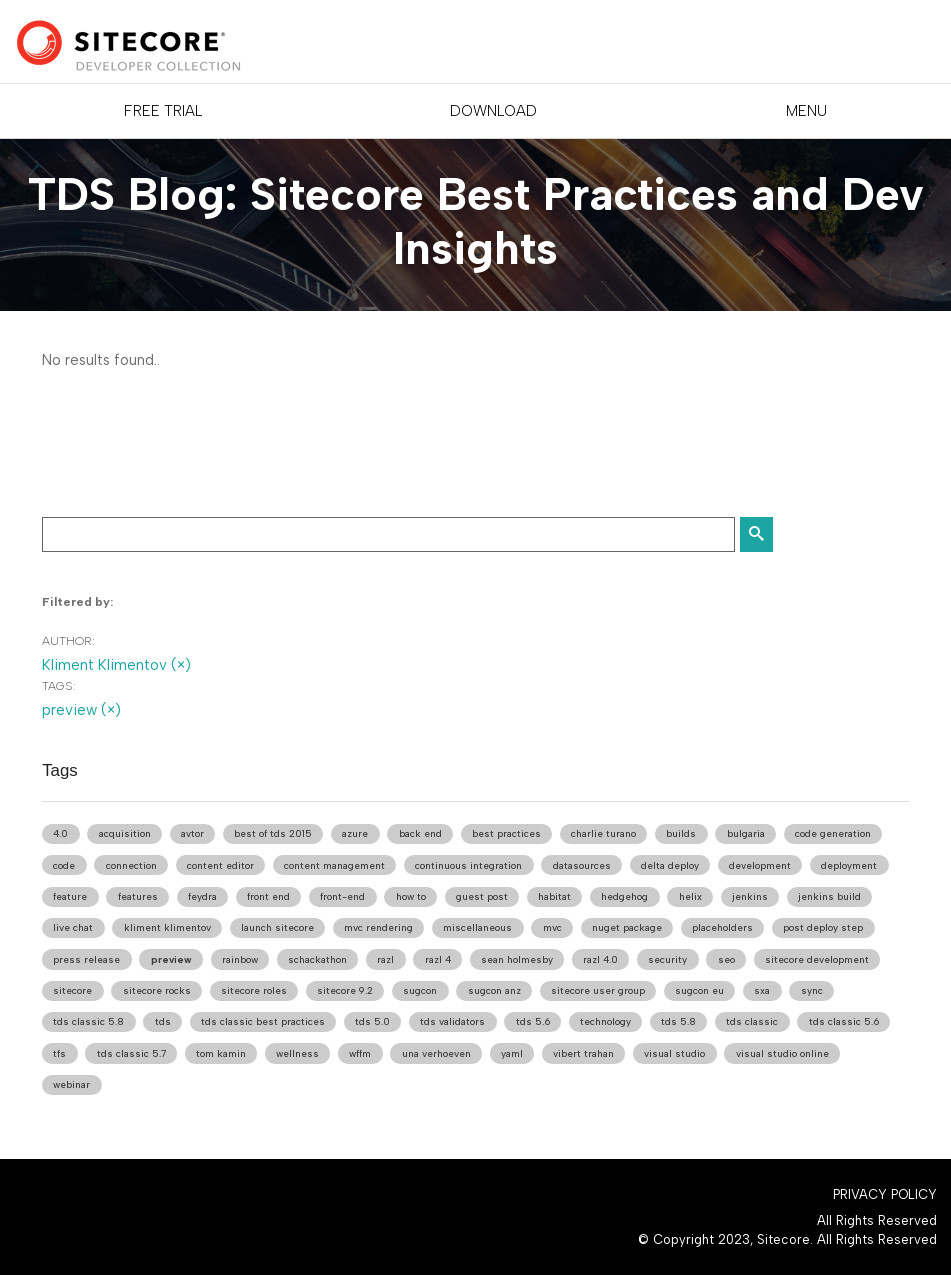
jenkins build (829, 896)
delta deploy (670, 865)
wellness (297, 1053)
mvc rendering (378, 927)
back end (420, 833)
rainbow (240, 959)
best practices (506, 833)
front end (268, 896)
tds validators (452, 1021)
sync (812, 990)
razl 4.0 (600, 959)
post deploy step (823, 927)
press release (86, 959)
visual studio (674, 1053)
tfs (59, 1053)
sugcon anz (494, 990)
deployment (849, 865)
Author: (68, 641)
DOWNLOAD (493, 111)
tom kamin (221, 1053)
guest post (482, 896)
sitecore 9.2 (345, 990)
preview (171, 959)
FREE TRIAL (163, 111)
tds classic (752, 1021)
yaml (512, 1053)
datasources (582, 865)
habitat (554, 896)
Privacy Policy (885, 1194)
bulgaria (746, 833)
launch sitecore (277, 927)
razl (385, 959)
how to (411, 896)
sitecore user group (598, 990)
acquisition (125, 833)
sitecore (72, 990)
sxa (762, 990)
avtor (192, 833)
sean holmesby (517, 959)
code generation (833, 833)
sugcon (420, 990)
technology (605, 1021)
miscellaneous (477, 927)
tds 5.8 (678, 1021)
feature (70, 896)
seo (726, 959)
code (64, 865)
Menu (806, 111)
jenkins (750, 896)
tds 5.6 (533, 1021)
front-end (342, 896)
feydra (202, 896)
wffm (360, 1053)
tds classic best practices (263, 1021)
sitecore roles (254, 990)
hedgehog (624, 896)
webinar (71, 1084)
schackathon (317, 959)
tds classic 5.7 (131, 1053)
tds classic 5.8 (88, 1021)
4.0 (60, 833)
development (760, 865)
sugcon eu (699, 990)
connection (131, 865)
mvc (552, 927)
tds (163, 1021)
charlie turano (603, 833)
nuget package (627, 927)
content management (334, 865)
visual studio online (782, 1053)
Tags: (59, 686)
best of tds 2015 (273, 833)
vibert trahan (583, 1053)
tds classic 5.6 (844, 1021)
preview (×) (81, 710)
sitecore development (817, 959)
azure (355, 833)
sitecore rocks (157, 990)
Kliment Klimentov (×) (116, 665)
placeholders (722, 927)
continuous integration (468, 865)
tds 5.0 (372, 1021)
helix (690, 896)
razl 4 (438, 959)
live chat (73, 927)
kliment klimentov (167, 927)
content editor (220, 865)
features (138, 896)
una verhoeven (436, 1053)
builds (681, 833)
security (667, 959)
